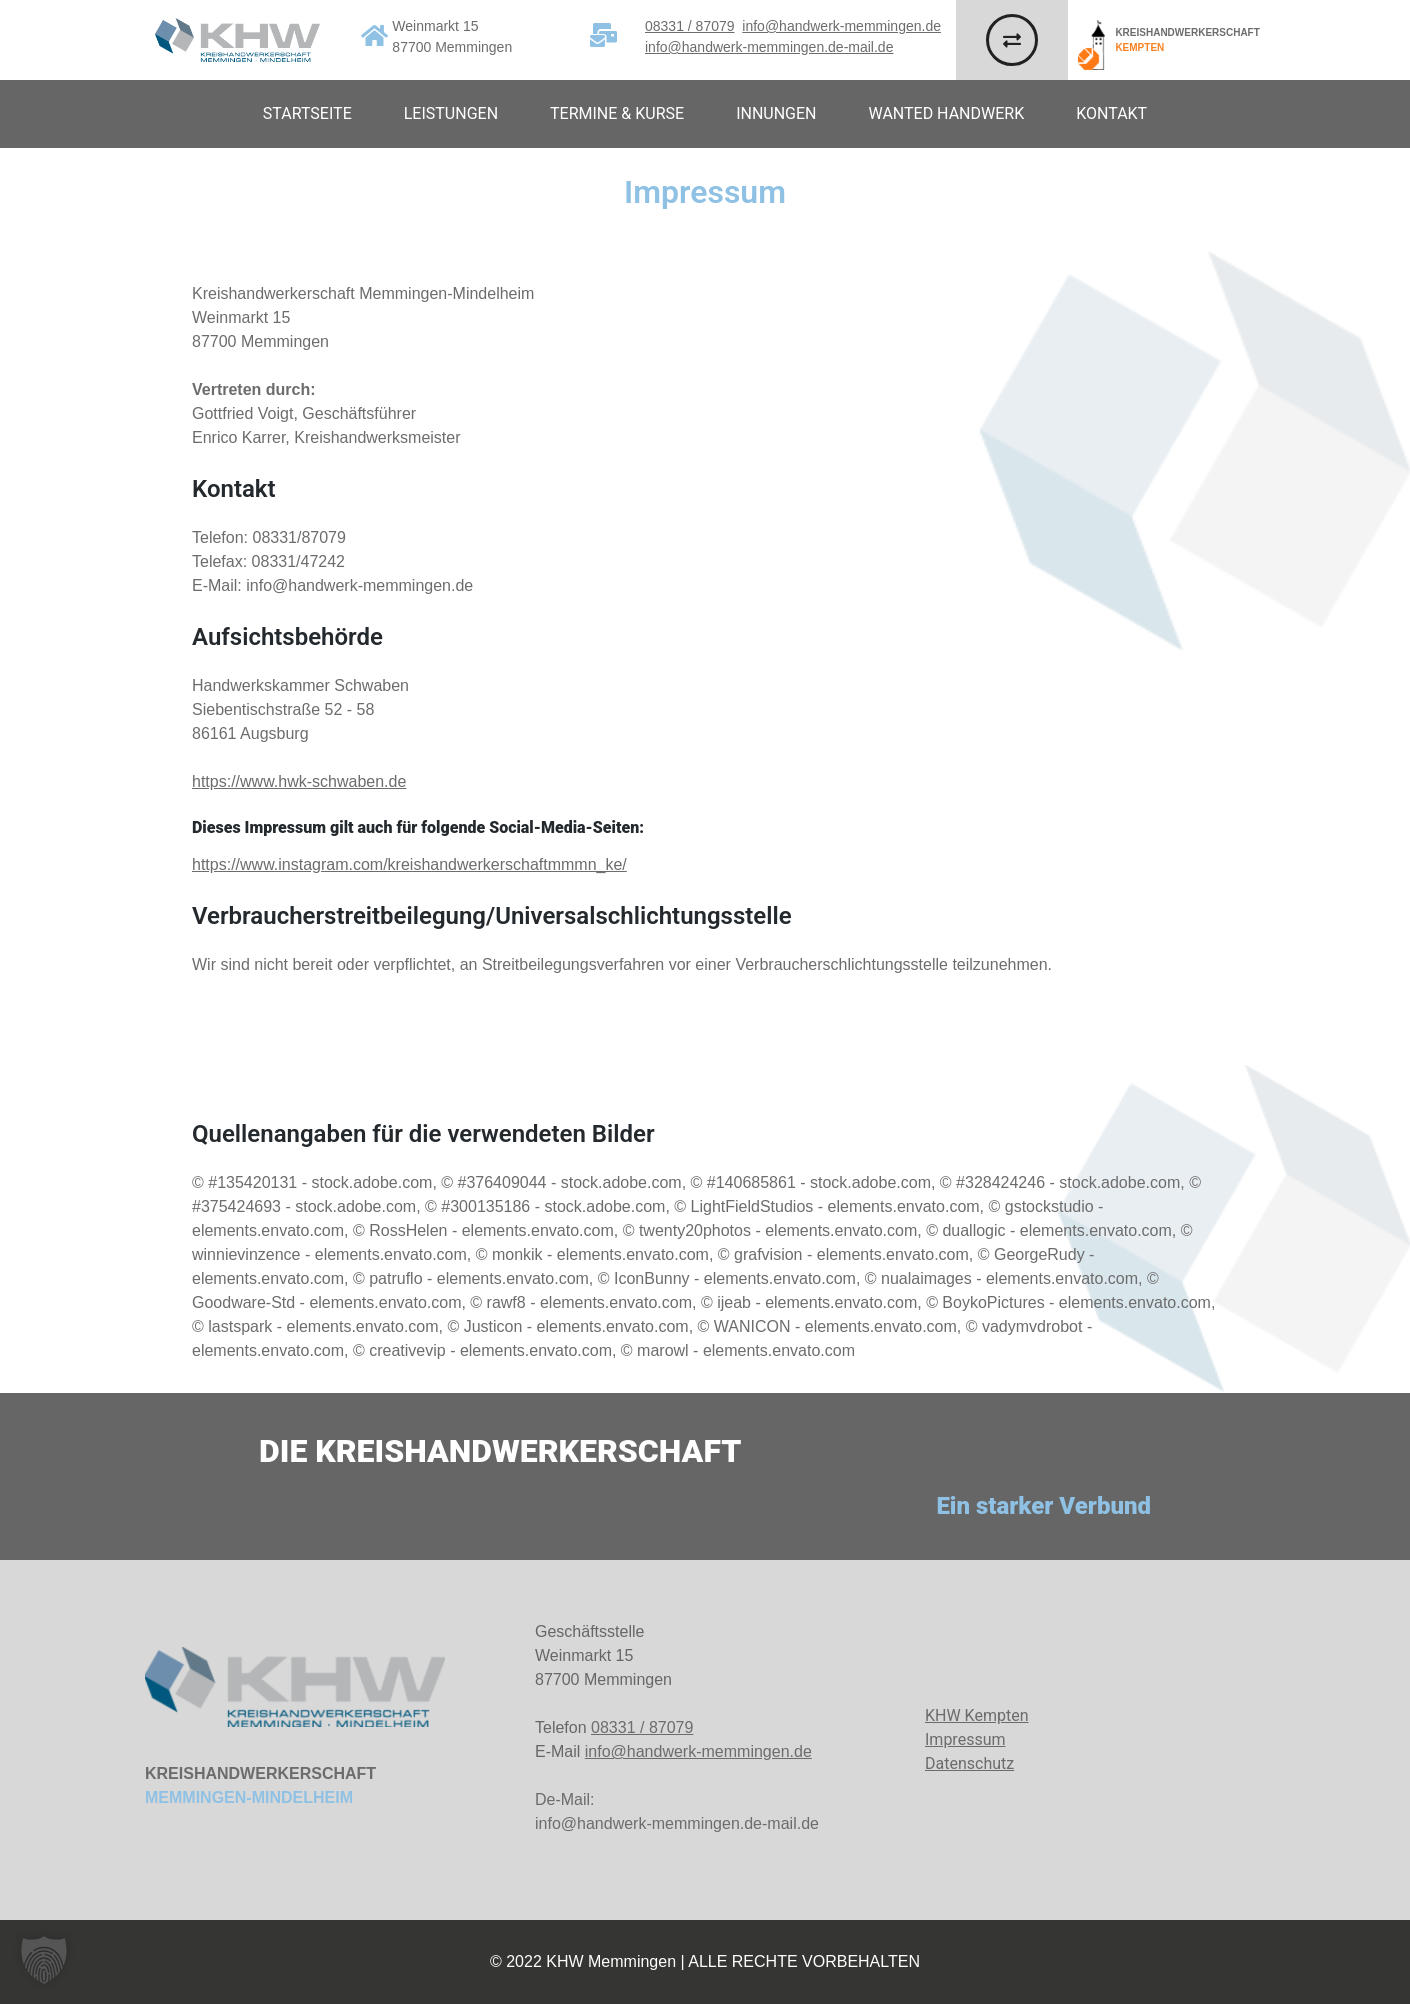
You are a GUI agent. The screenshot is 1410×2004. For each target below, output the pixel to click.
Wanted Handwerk (947, 113)
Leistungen (451, 113)
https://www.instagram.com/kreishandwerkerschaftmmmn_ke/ (409, 864)
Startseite (307, 113)
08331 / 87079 (690, 26)
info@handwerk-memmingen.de (841, 26)
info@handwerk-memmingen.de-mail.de (769, 47)
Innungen (776, 113)
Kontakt (1111, 113)
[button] (44, 1960)
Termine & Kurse (617, 113)
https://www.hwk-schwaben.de (299, 781)
